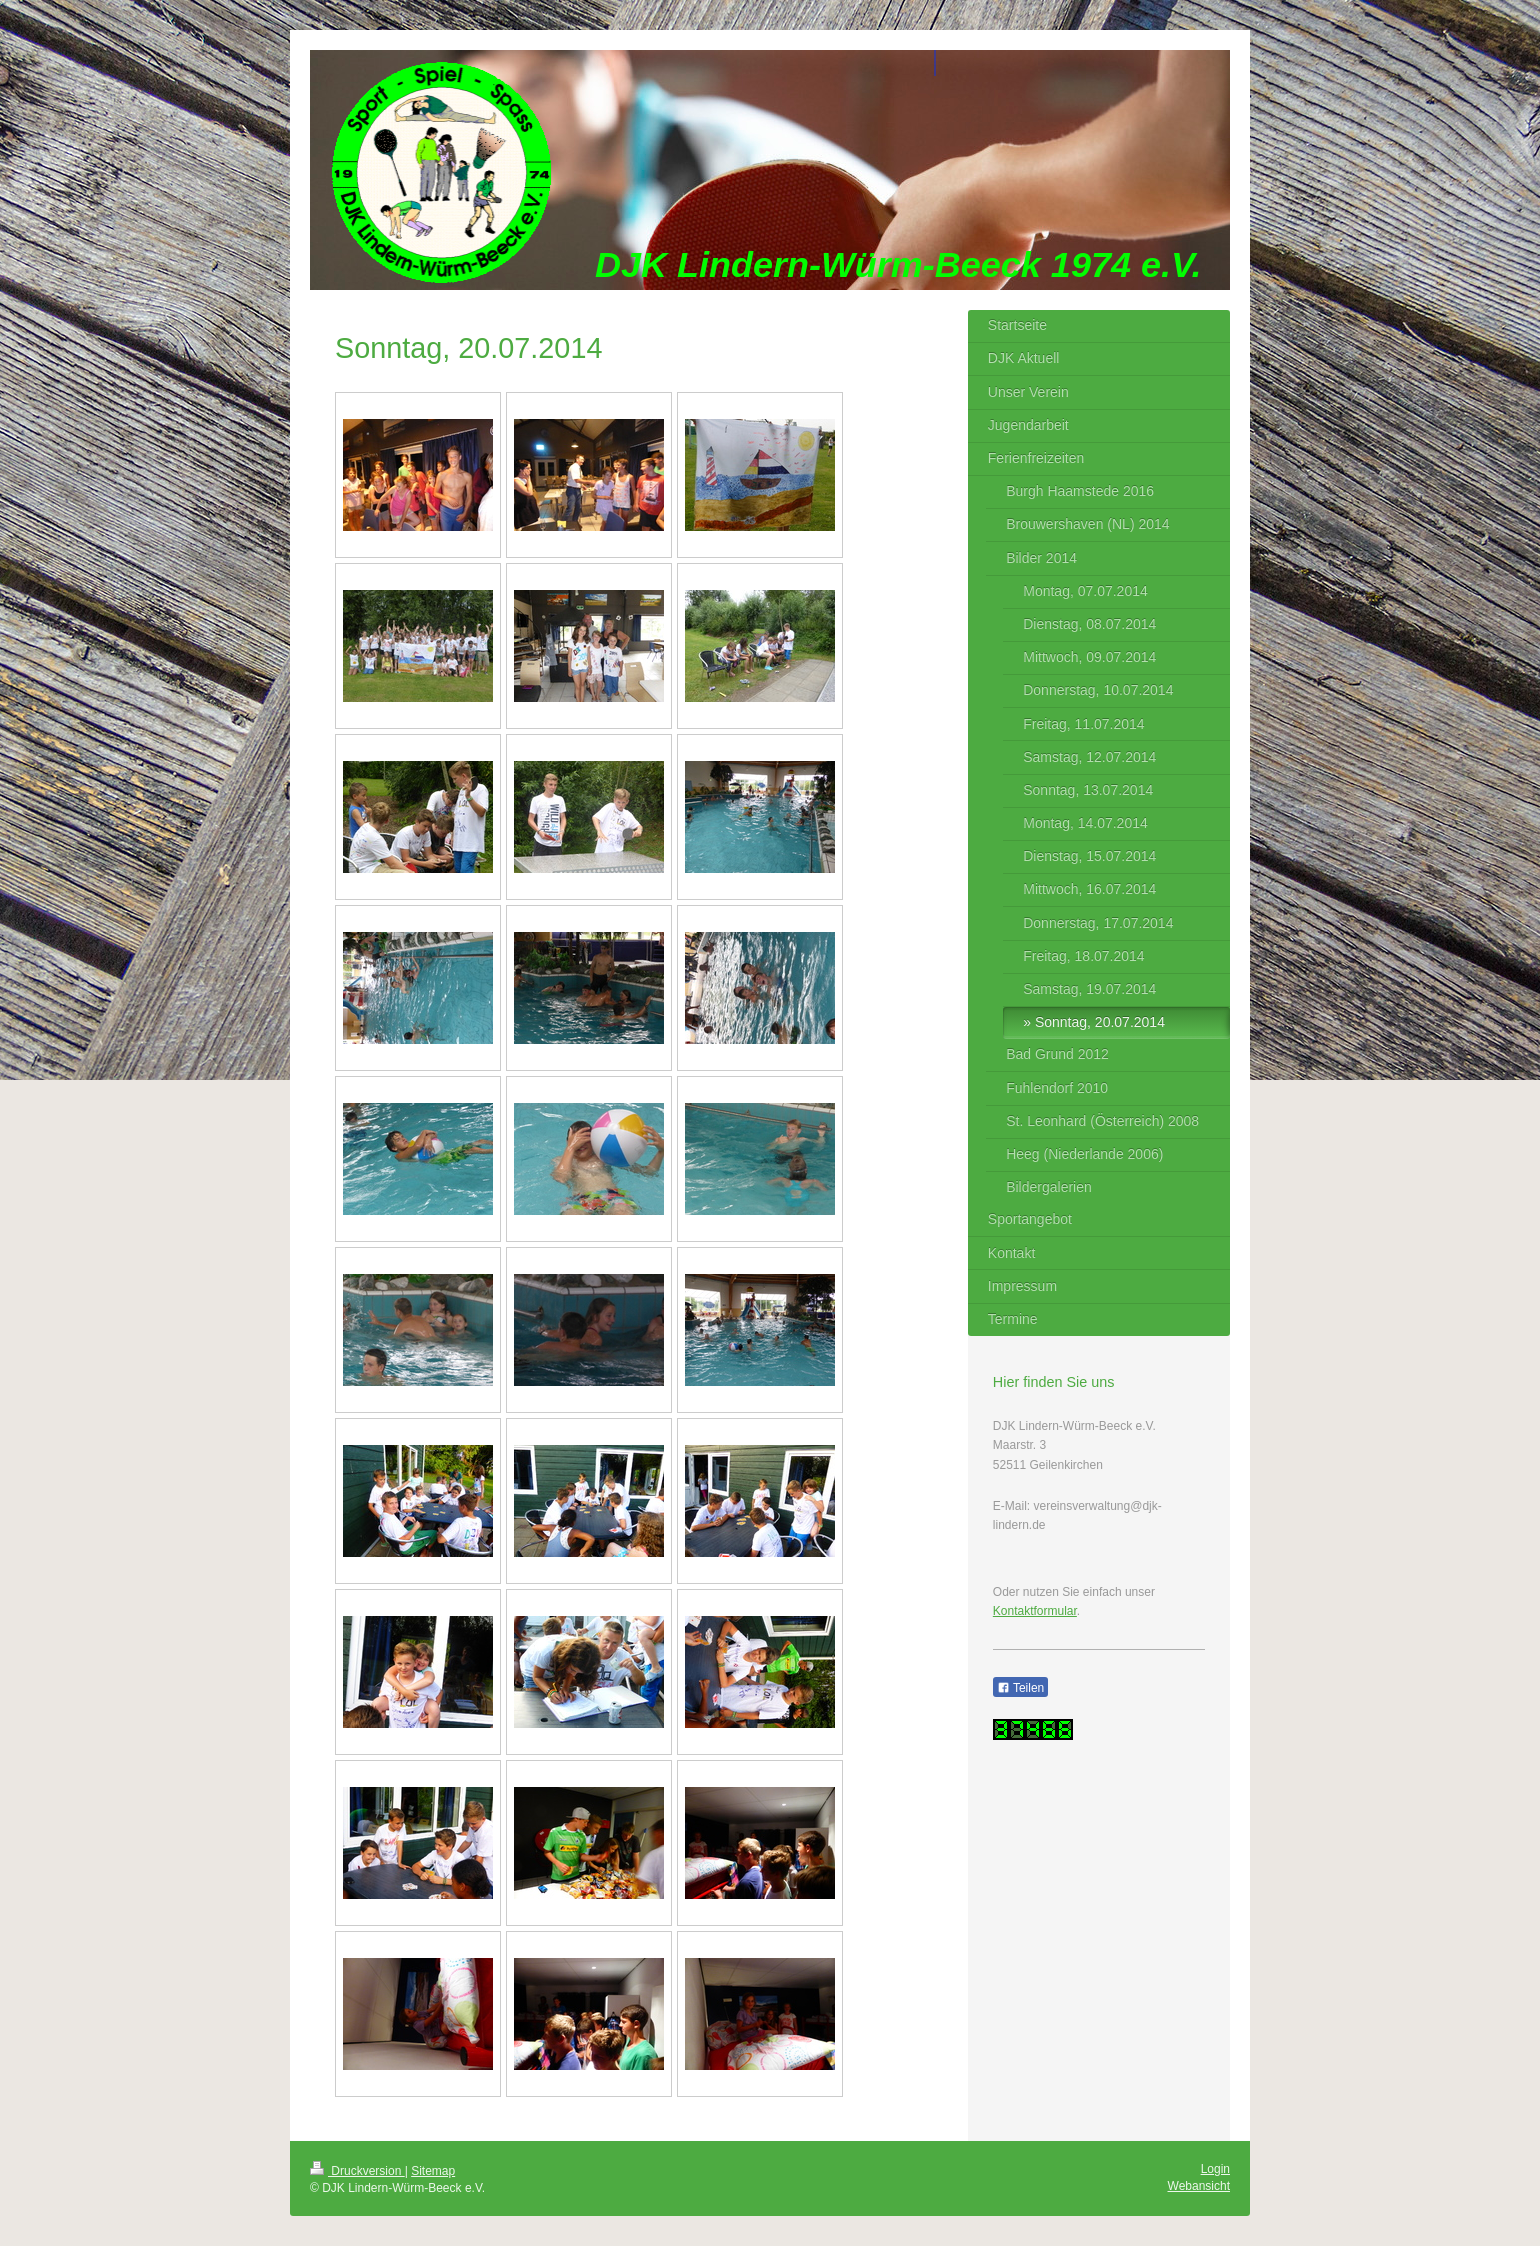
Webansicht (1199, 2186)
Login (1215, 2169)
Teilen (1020, 1688)
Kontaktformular (1035, 1611)
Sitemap (433, 2171)
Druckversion (357, 2171)
